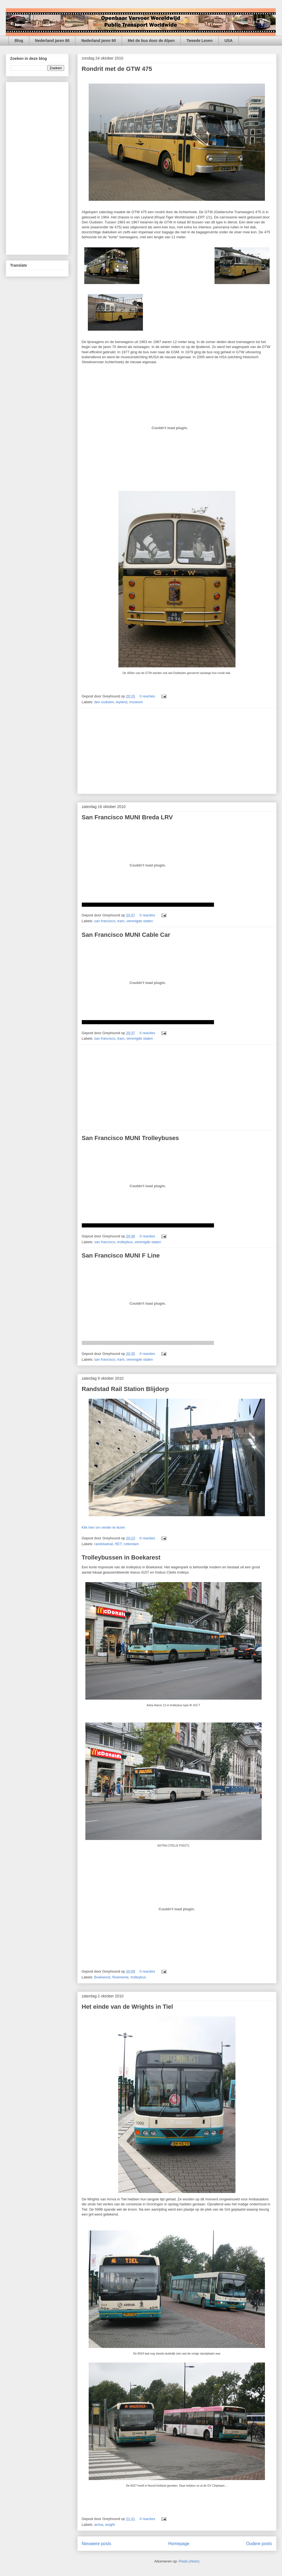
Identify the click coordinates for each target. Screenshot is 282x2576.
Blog (19, 40)
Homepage (178, 2543)
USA (228, 40)
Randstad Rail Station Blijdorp (125, 1388)
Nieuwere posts (96, 2543)
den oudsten (104, 702)
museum (136, 702)
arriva (98, 2524)
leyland (121, 702)
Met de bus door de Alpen (151, 40)
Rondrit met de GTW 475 (117, 68)
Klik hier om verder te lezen (103, 1527)
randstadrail (103, 1544)
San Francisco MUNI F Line (121, 1255)
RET (118, 1544)
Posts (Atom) (189, 2561)
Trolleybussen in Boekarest (121, 1557)
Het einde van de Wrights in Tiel (127, 2006)
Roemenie (120, 1977)
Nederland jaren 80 (52, 40)
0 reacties (147, 696)
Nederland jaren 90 (98, 40)
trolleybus (125, 1242)
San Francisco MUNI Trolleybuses (130, 1138)
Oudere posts (259, 2543)
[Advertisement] (177, 751)
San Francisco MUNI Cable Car (126, 934)
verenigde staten (139, 921)
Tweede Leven (199, 40)
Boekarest (102, 1977)
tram (120, 921)
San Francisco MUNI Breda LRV (127, 817)
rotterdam (131, 1544)
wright (110, 2524)
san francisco (104, 921)
